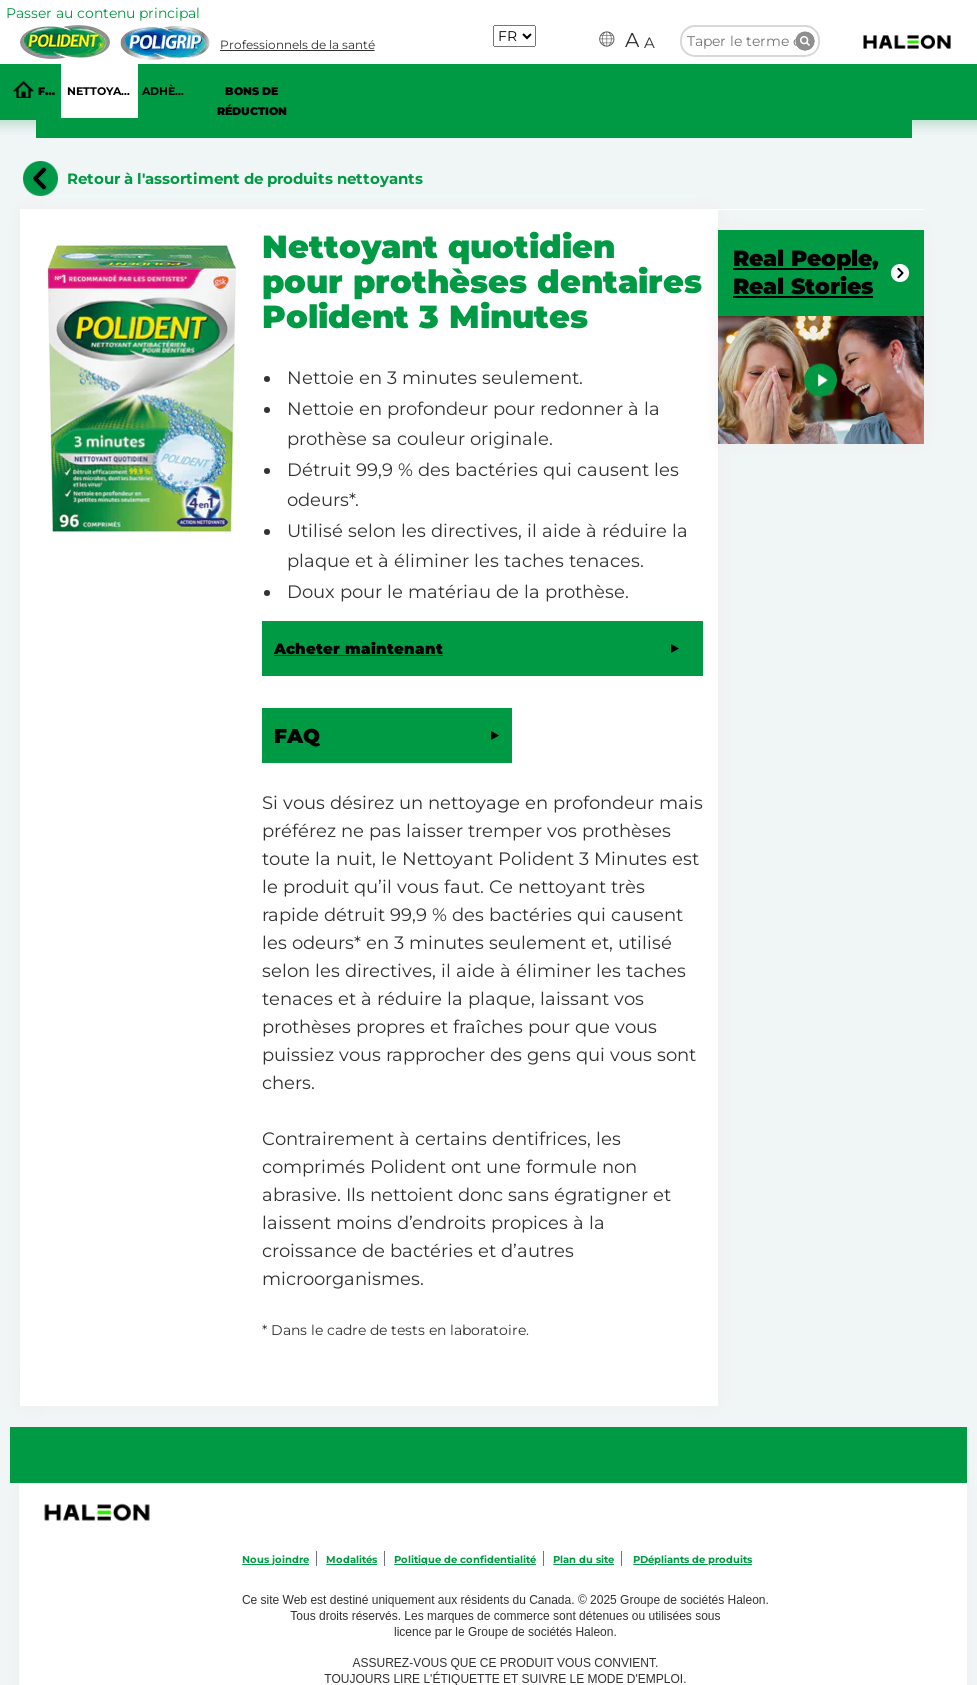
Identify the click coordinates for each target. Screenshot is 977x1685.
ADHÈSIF (165, 91)
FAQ (49, 91)
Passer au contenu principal (103, 13)
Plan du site (583, 1559)
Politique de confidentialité (465, 1559)
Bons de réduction (252, 101)
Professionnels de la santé (297, 44)
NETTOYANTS (102, 91)
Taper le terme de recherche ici (805, 41)
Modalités (351, 1559)
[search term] (750, 40)
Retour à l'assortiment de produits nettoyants (245, 178)
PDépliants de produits (692, 1559)
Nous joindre (275, 1559)
